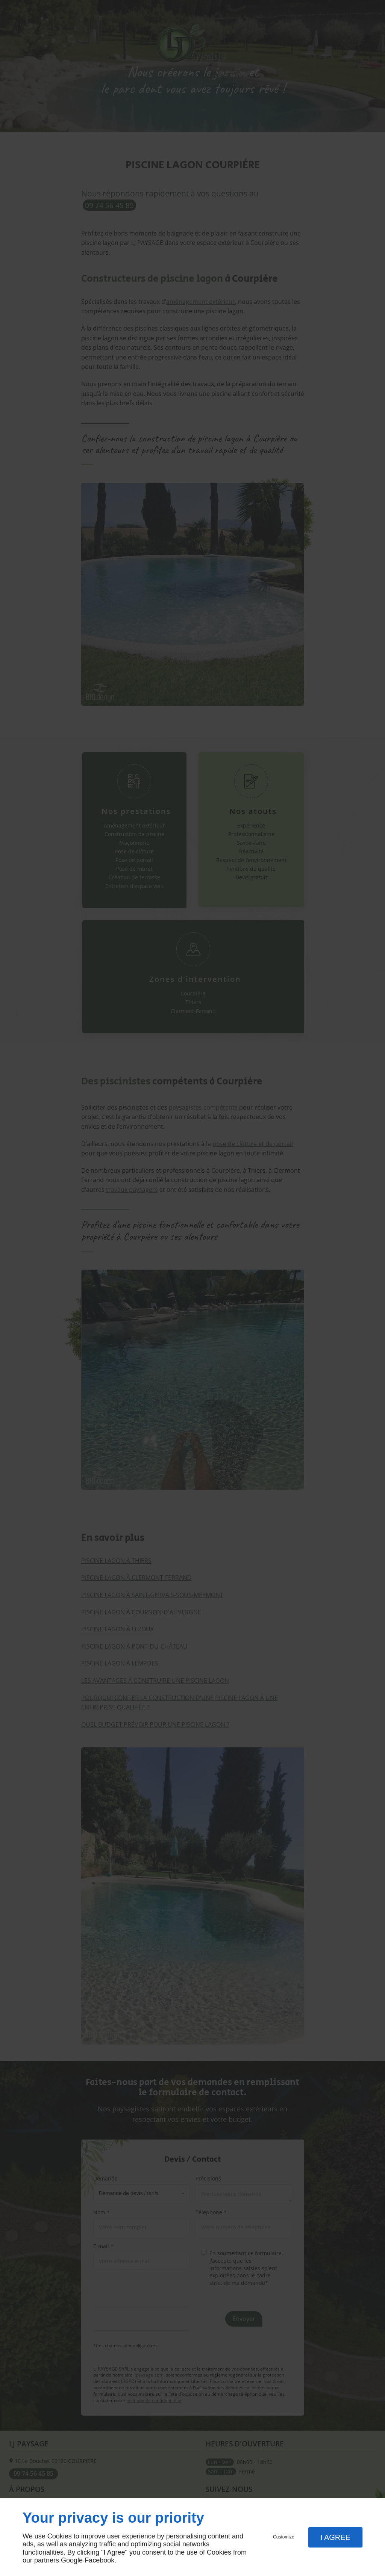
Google (72, 2560)
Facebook (99, 2560)
